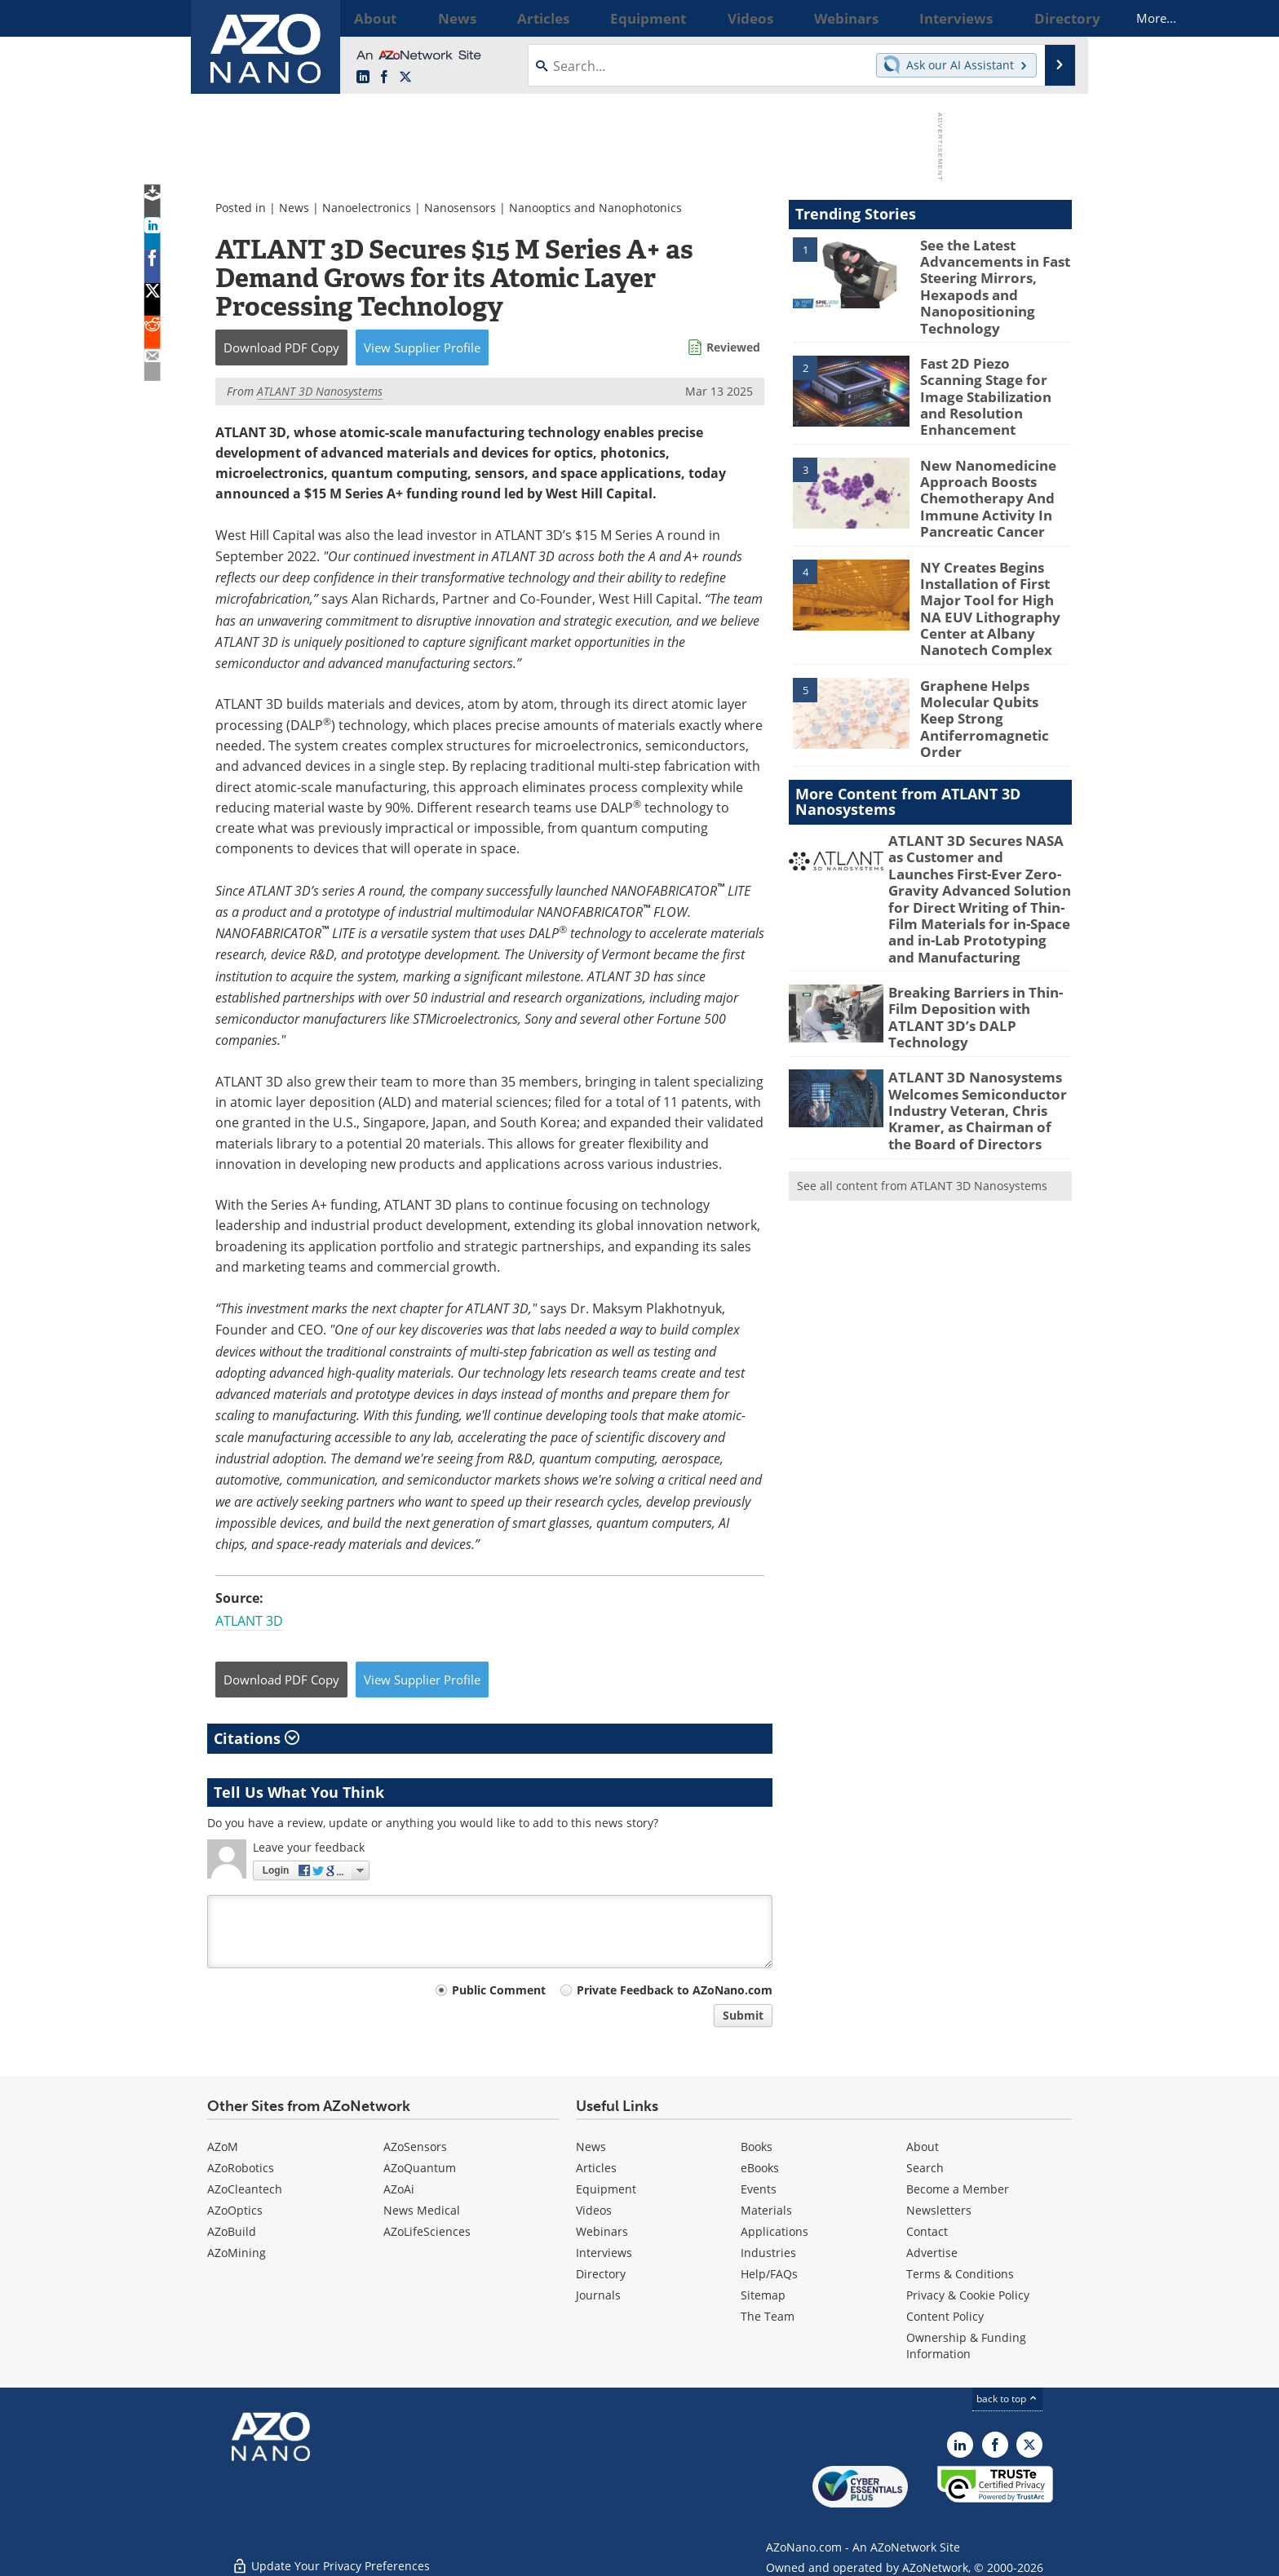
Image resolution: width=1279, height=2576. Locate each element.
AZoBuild (231, 2231)
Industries (768, 2252)
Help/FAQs (769, 2274)
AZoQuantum (419, 2167)
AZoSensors (415, 2146)
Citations (256, 1738)
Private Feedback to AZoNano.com (674, 1990)
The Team (767, 2316)
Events (759, 2189)
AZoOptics (235, 2210)
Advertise (932, 2252)
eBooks (760, 2167)
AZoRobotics (240, 2167)
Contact (927, 2231)
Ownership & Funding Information (966, 2345)
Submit (743, 2015)
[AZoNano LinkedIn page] (363, 77)
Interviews (604, 2252)
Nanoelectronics (366, 207)
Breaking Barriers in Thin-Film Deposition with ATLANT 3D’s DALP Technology (978, 940)
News (294, 207)
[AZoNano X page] (405, 77)
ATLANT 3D (249, 1621)
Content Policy (945, 2316)
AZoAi (398, 2189)
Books (756, 2146)
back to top (1007, 2399)
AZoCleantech (244, 2189)
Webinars (602, 2231)
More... (1050, 18)
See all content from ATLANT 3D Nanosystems (922, 1100)
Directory (601, 2274)
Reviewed (733, 347)
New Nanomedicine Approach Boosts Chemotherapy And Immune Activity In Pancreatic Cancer (981, 473)
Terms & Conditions (960, 2274)
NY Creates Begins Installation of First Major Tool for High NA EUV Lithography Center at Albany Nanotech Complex (994, 572)
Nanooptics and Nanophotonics (595, 207)
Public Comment (499, 1990)
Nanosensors (460, 207)
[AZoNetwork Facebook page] (384, 77)
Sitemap (763, 2295)
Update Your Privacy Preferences (331, 2555)
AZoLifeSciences (427, 2231)
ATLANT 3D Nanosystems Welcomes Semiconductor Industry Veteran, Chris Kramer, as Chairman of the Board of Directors (973, 1030)
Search (925, 2167)
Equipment (606, 2189)
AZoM (222, 2146)
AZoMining (236, 2252)
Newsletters (938, 2210)
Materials (766, 2210)
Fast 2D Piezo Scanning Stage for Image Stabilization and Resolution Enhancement (989, 380)
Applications (774, 2231)
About (922, 2146)
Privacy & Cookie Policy (967, 2295)
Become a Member (957, 2189)
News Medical (421, 2210)
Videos (594, 2210)
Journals (598, 2295)
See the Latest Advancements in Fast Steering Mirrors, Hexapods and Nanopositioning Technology (988, 281)
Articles (596, 2167)
